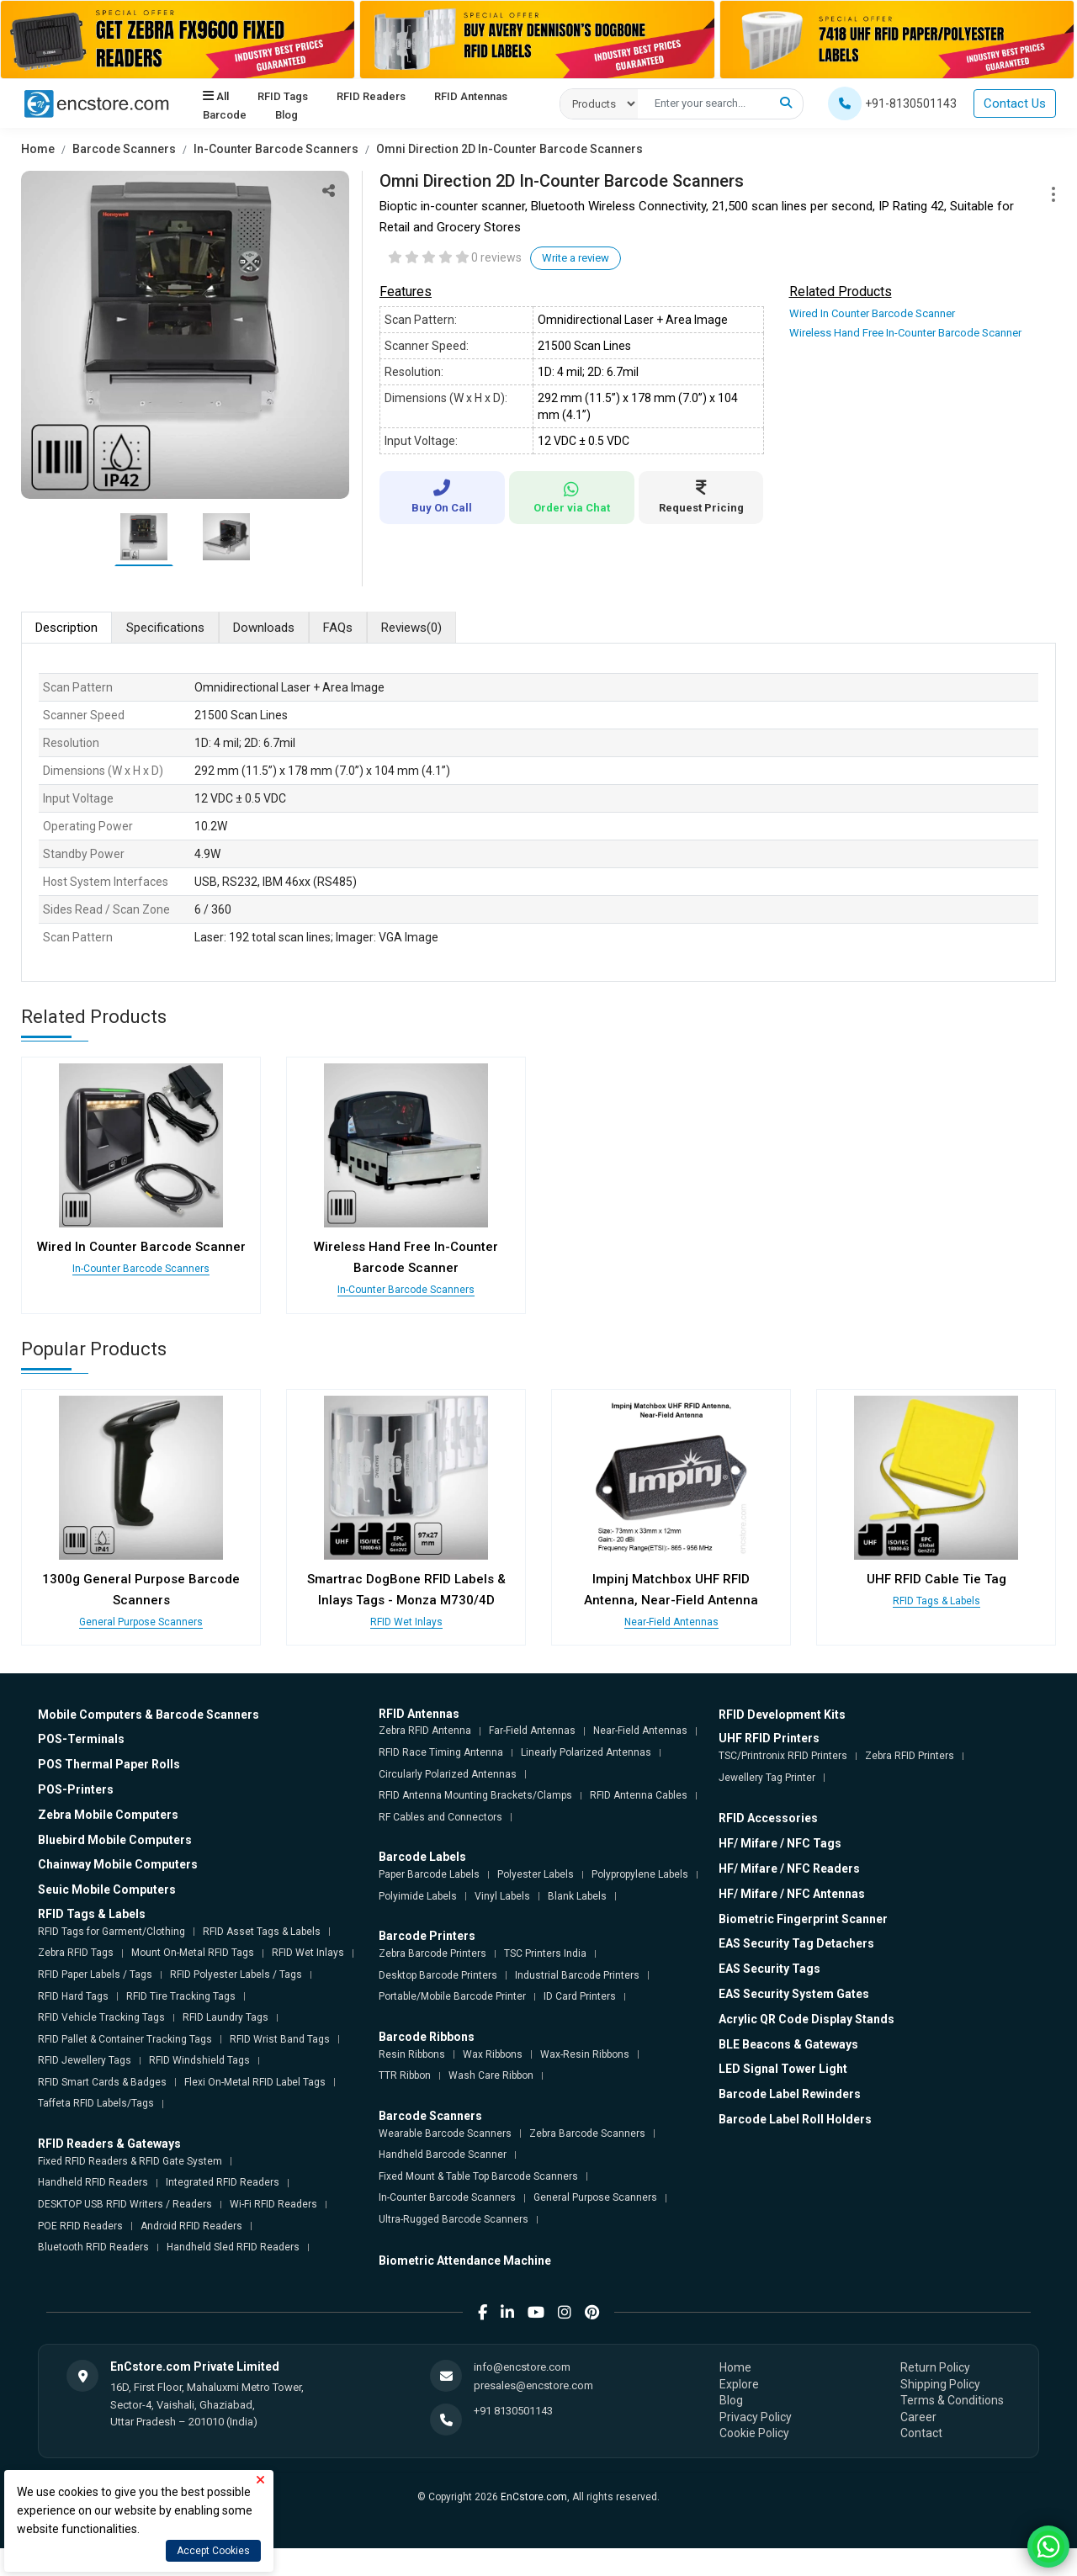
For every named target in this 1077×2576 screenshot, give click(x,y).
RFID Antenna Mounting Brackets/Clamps (475, 1795)
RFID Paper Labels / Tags (95, 1974)
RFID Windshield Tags (199, 2060)
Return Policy (935, 2367)
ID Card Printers (580, 1996)
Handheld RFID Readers (93, 2182)
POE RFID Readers (80, 2226)
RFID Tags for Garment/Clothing (111, 1931)
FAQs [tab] (338, 627)
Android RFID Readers (191, 2226)
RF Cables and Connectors (440, 1817)
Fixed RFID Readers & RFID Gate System (130, 2161)
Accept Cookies (213, 2551)
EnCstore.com (534, 2497)
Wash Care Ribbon (490, 2075)
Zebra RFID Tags (76, 1953)
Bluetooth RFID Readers (93, 2247)
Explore (739, 2384)
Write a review (575, 258)
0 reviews (496, 257)
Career (918, 2417)
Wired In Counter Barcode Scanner (872, 313)
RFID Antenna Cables (638, 1795)
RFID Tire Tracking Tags (181, 1996)
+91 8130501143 (513, 2410)
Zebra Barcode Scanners (587, 2133)
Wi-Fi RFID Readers (273, 2204)
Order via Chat (571, 497)
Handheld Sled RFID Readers (233, 2247)
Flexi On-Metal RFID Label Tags (255, 2082)
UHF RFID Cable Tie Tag (936, 1579)
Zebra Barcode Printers (432, 1953)
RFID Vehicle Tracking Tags (101, 2017)
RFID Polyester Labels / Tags (236, 1974)
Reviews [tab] (411, 628)
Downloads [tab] (263, 627)
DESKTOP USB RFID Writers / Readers (125, 2204)
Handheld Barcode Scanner (443, 2154)
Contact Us (1015, 103)
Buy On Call (442, 497)
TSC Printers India (545, 1953)
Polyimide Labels (418, 1896)
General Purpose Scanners (141, 1622)
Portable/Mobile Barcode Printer (452, 1996)
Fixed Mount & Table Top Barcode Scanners (478, 2176)
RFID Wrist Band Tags (280, 2039)
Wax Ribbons (493, 2054)
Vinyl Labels (502, 1896)
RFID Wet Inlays (406, 1622)
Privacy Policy (755, 2417)
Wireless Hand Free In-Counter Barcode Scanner (905, 332)
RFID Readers (371, 97)
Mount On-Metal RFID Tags (192, 1953)
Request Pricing (701, 497)
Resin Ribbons (412, 2054)
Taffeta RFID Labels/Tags (96, 2103)
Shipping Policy (940, 2384)
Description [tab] (66, 627)
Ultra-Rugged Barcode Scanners (453, 2219)
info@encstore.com (522, 2367)
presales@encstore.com (533, 2385)
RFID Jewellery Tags (84, 2060)
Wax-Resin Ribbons (584, 2054)
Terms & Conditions (952, 2400)
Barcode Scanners (124, 149)
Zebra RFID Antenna (425, 1730)
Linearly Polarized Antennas (586, 1752)
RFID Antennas (470, 97)
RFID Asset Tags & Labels (262, 1931)
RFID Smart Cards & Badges (102, 2082)
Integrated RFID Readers (222, 2182)
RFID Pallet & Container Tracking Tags (125, 2039)
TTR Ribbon (405, 2075)
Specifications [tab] (165, 627)
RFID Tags (282, 97)
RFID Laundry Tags (225, 2017)
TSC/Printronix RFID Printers (783, 1756)
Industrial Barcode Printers (577, 1975)
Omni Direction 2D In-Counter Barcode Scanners (509, 149)
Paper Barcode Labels (429, 1874)
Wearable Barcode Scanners (445, 2133)
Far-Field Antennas (532, 1730)
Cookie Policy (754, 2433)
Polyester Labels (535, 1874)
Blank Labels (577, 1896)
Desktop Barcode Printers (438, 1975)
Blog (286, 115)
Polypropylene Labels (640, 1874)
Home (38, 149)
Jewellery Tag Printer (767, 1778)
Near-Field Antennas (671, 1622)
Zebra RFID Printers (909, 1756)
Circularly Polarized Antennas (448, 1774)
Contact (921, 2433)
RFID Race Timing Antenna (441, 1752)
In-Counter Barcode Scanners (276, 149)
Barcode (225, 115)
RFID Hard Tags (73, 1996)
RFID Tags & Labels (936, 1601)
